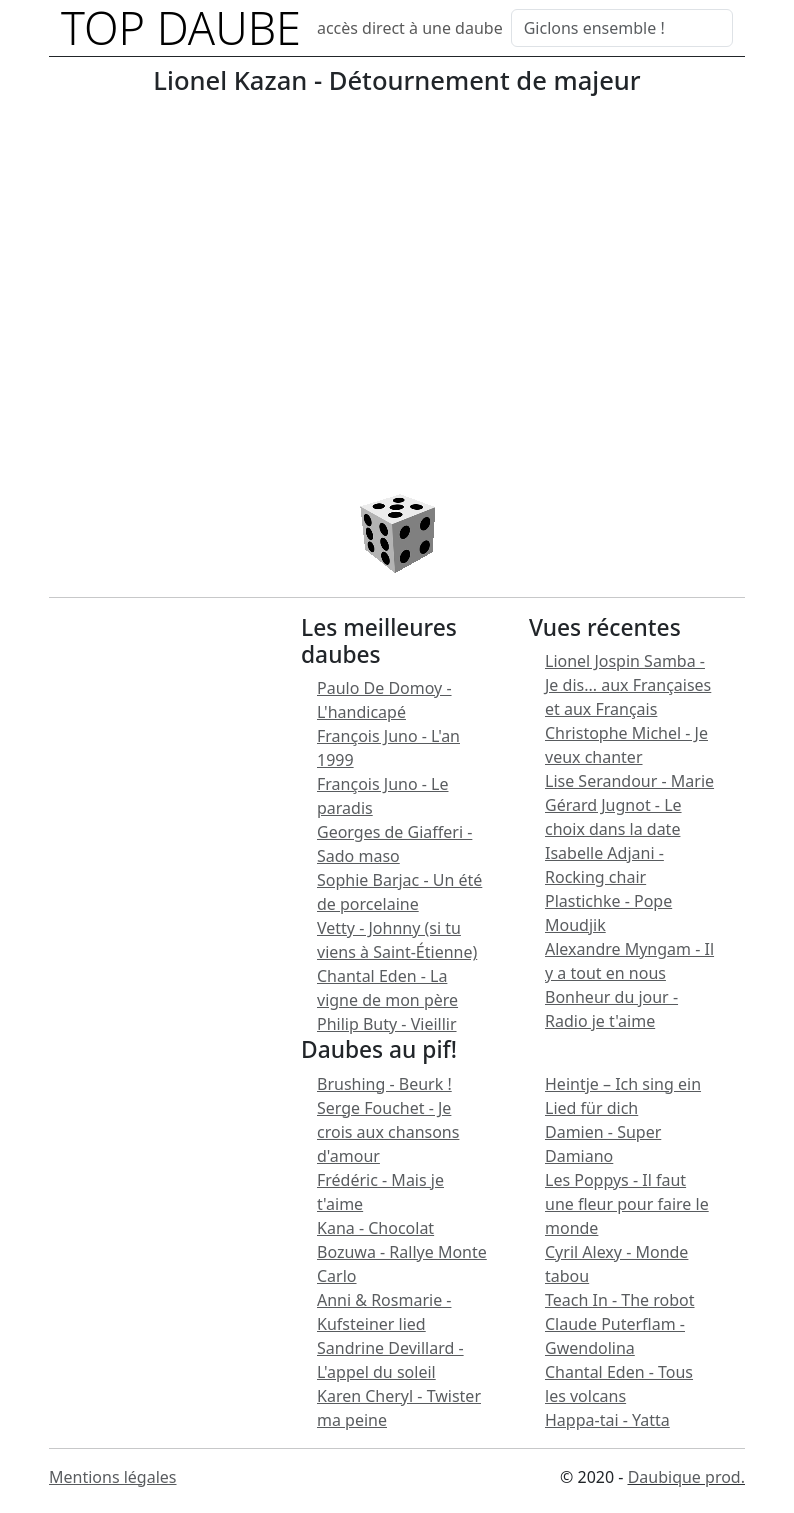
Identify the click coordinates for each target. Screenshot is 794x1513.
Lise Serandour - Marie (629, 781)
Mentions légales (113, 1477)
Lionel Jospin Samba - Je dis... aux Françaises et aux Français (628, 685)
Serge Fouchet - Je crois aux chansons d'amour (388, 1132)
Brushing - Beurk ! (384, 1084)
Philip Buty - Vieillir (387, 1024)
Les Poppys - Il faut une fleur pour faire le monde (627, 1204)
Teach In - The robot (620, 1300)
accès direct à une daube (410, 28)
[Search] (622, 28)
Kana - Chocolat (375, 1228)
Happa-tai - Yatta (607, 1420)
